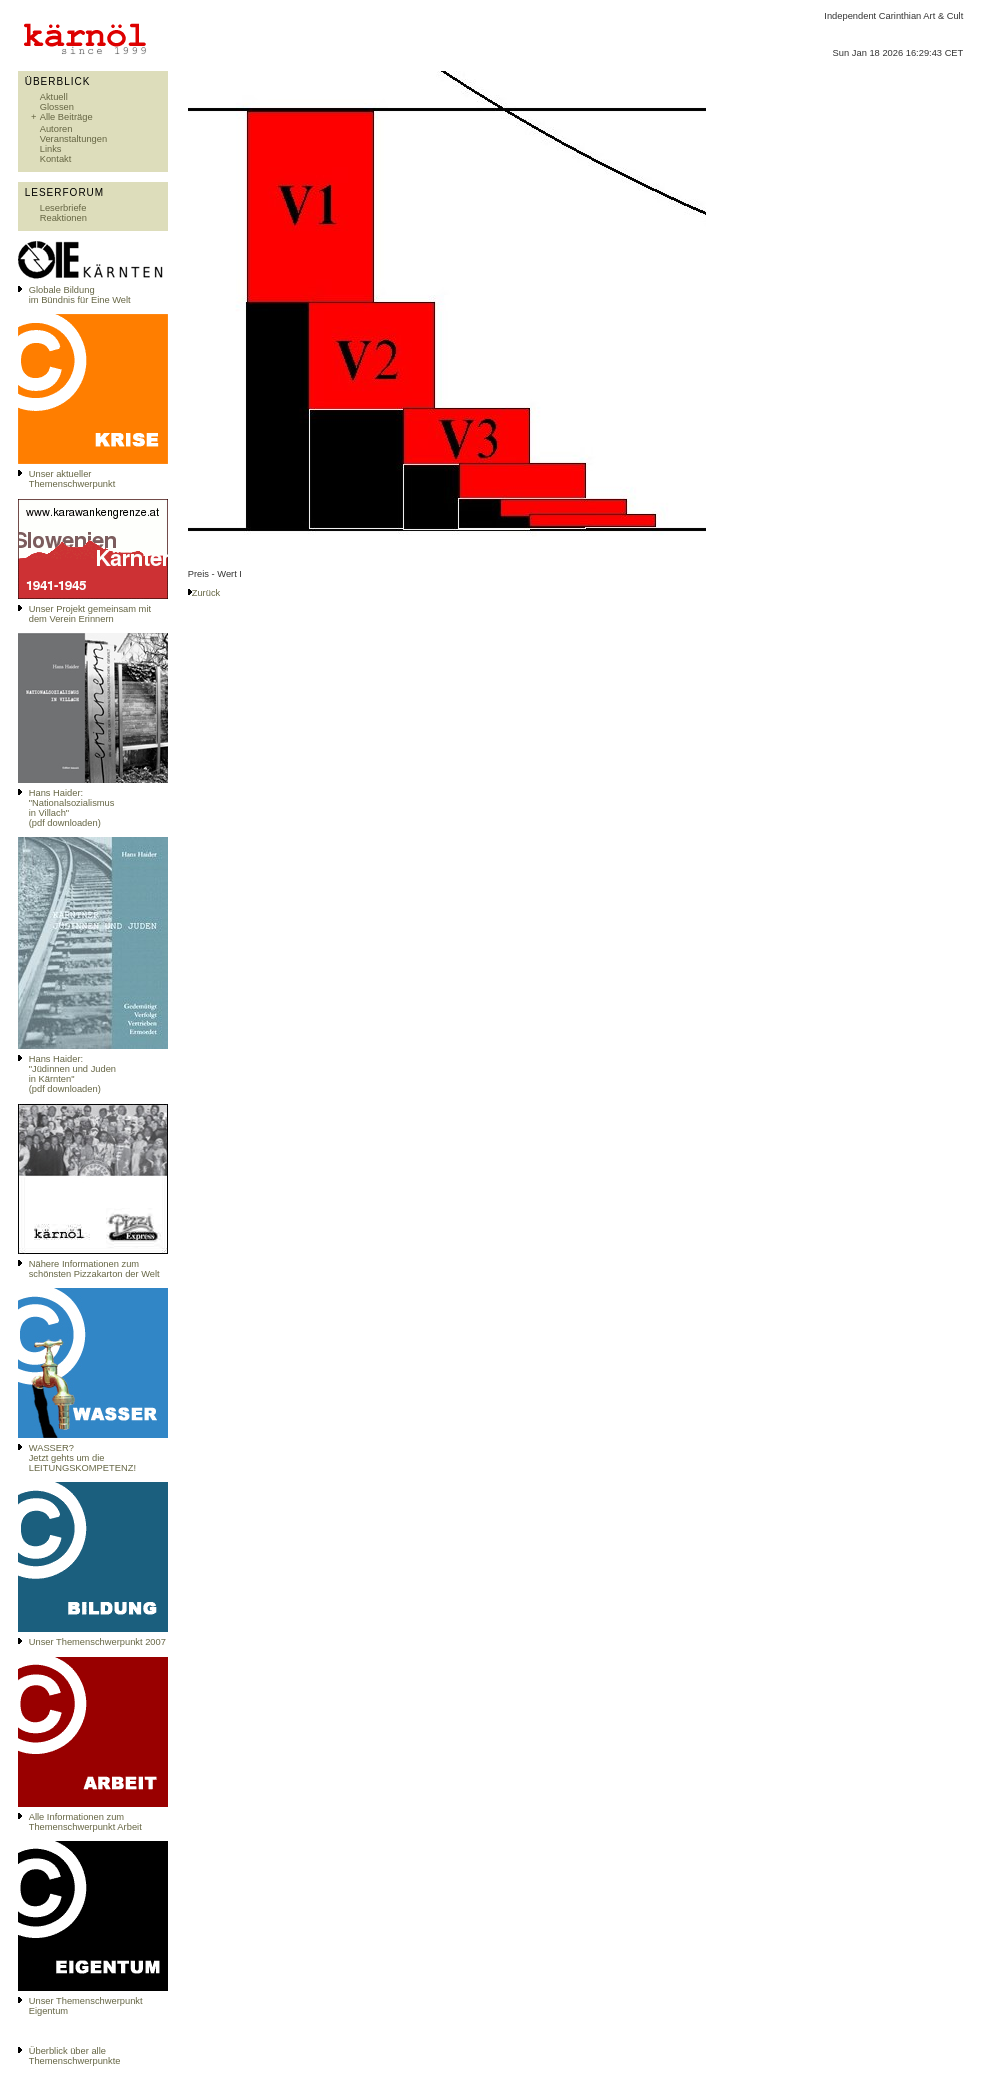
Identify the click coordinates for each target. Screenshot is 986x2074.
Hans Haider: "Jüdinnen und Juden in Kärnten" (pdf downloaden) (72, 1074)
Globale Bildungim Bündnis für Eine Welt (80, 295)
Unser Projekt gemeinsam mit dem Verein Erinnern (90, 614)
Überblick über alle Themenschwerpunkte (75, 2056)
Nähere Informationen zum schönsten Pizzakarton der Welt (94, 1269)
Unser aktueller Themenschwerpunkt (72, 479)
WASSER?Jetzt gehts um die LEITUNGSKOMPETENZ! (82, 1458)
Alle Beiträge (66, 117)
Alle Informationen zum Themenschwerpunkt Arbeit (85, 1822)
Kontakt (56, 159)
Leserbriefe (63, 208)
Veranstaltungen (73, 139)
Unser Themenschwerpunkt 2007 (97, 1642)
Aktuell (54, 97)
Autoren (56, 129)
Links (51, 149)
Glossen (57, 107)
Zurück (206, 593)
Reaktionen (63, 218)
